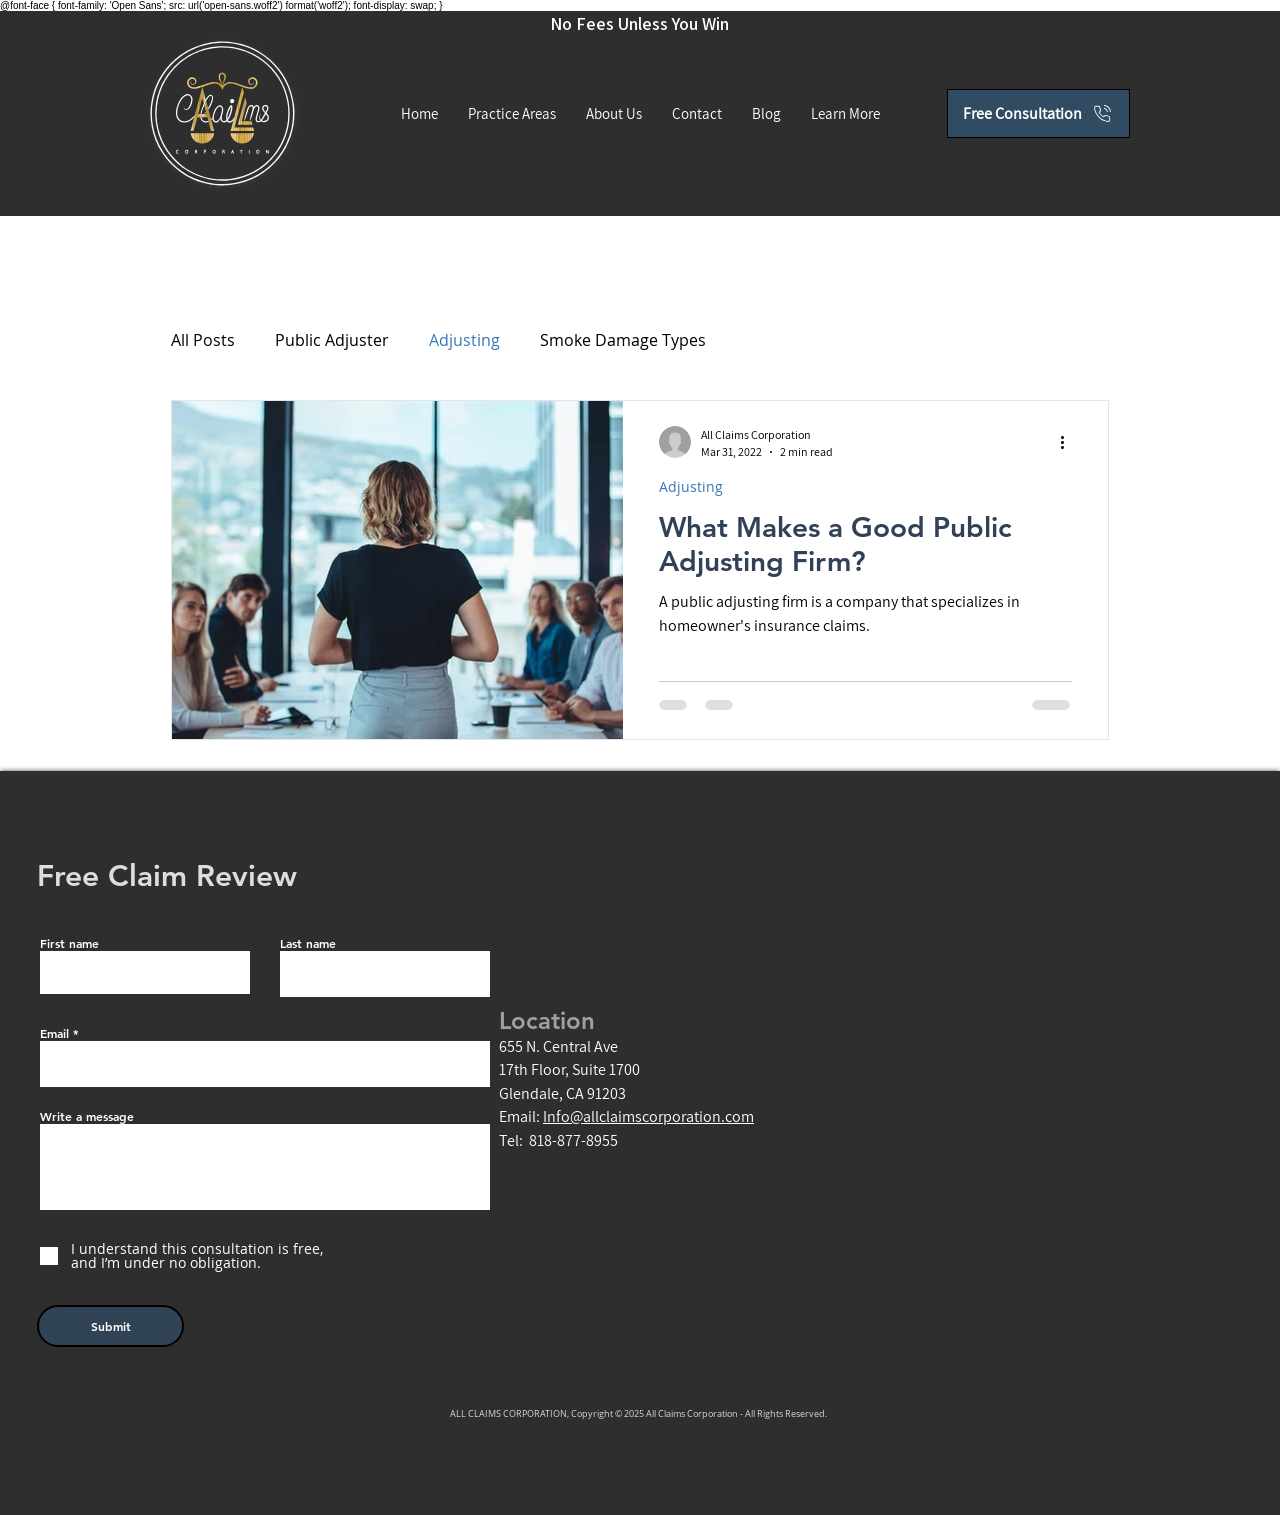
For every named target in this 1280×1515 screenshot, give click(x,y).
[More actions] (1069, 442)
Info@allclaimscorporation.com (648, 1116)
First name (69, 943)
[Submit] (110, 1326)
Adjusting (464, 340)
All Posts (203, 340)
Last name (308, 943)
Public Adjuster (332, 340)
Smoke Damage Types (623, 340)
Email (54, 1033)
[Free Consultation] (1038, 113)
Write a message (87, 1116)
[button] (845, 113)
